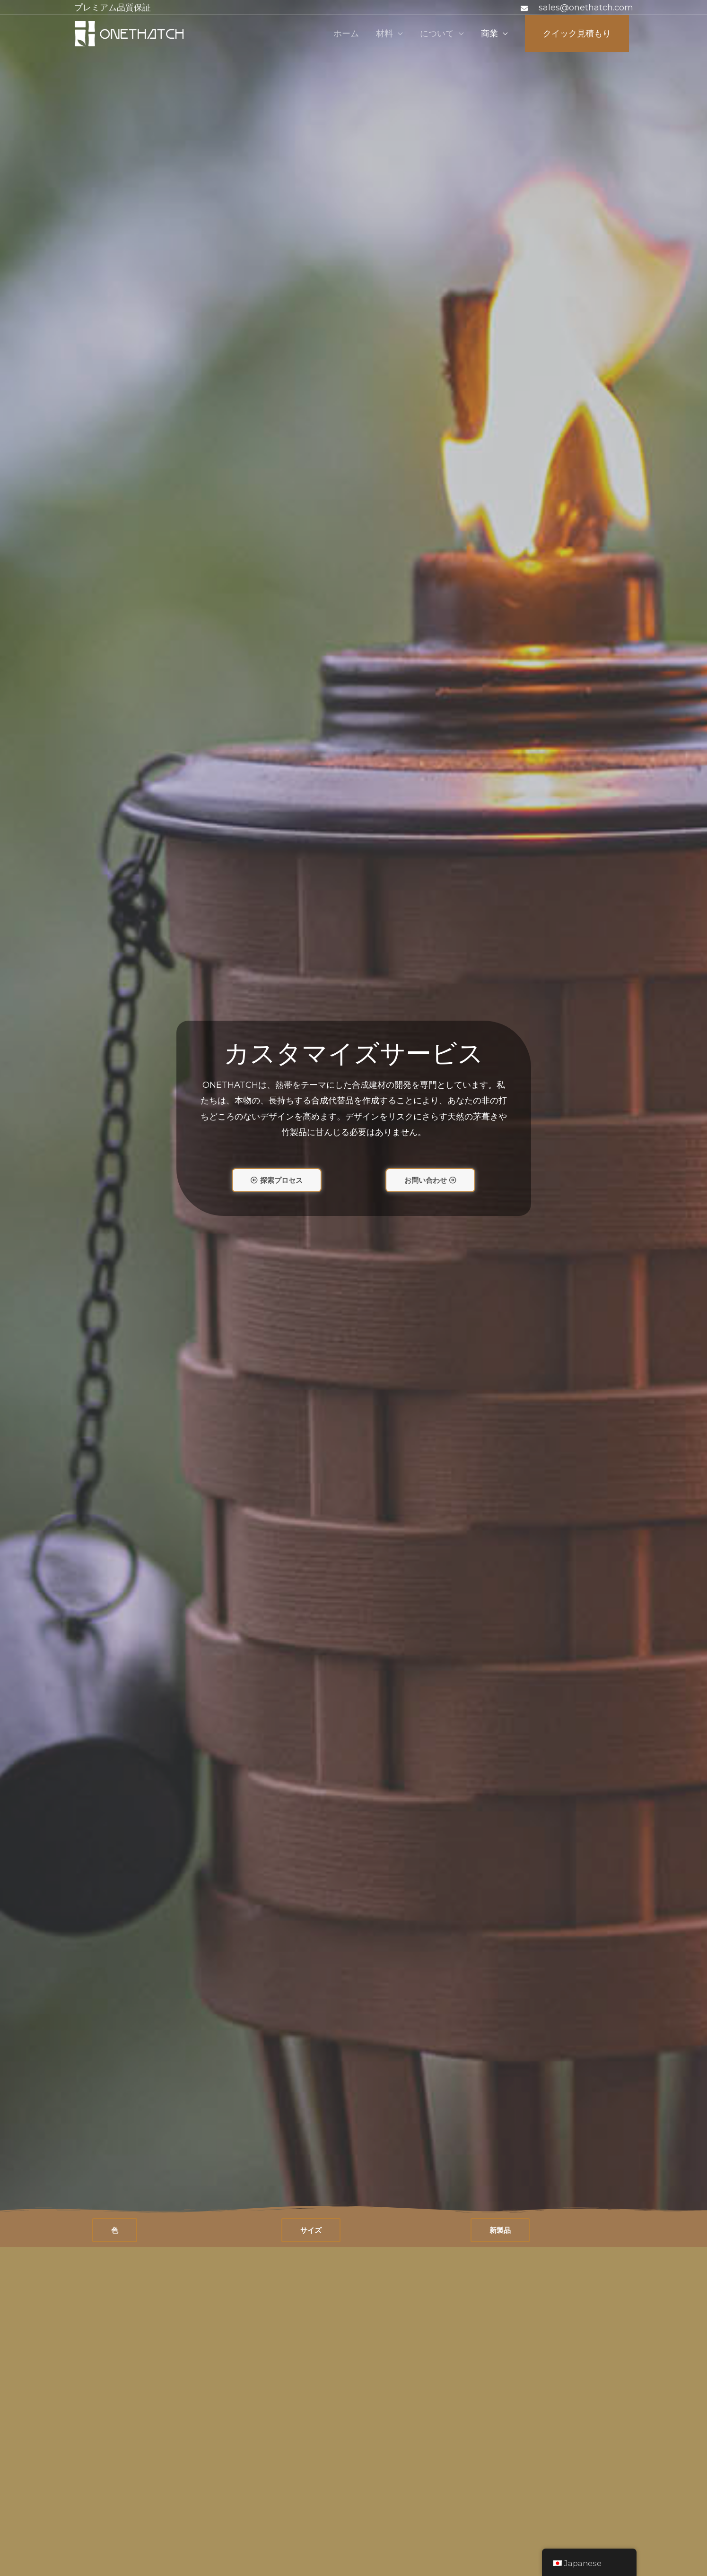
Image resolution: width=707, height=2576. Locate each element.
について (437, 33)
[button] (277, 1180)
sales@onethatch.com (586, 7)
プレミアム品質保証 (112, 7)
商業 (489, 33)
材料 (384, 33)
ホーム (346, 33)
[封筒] (525, 8)
